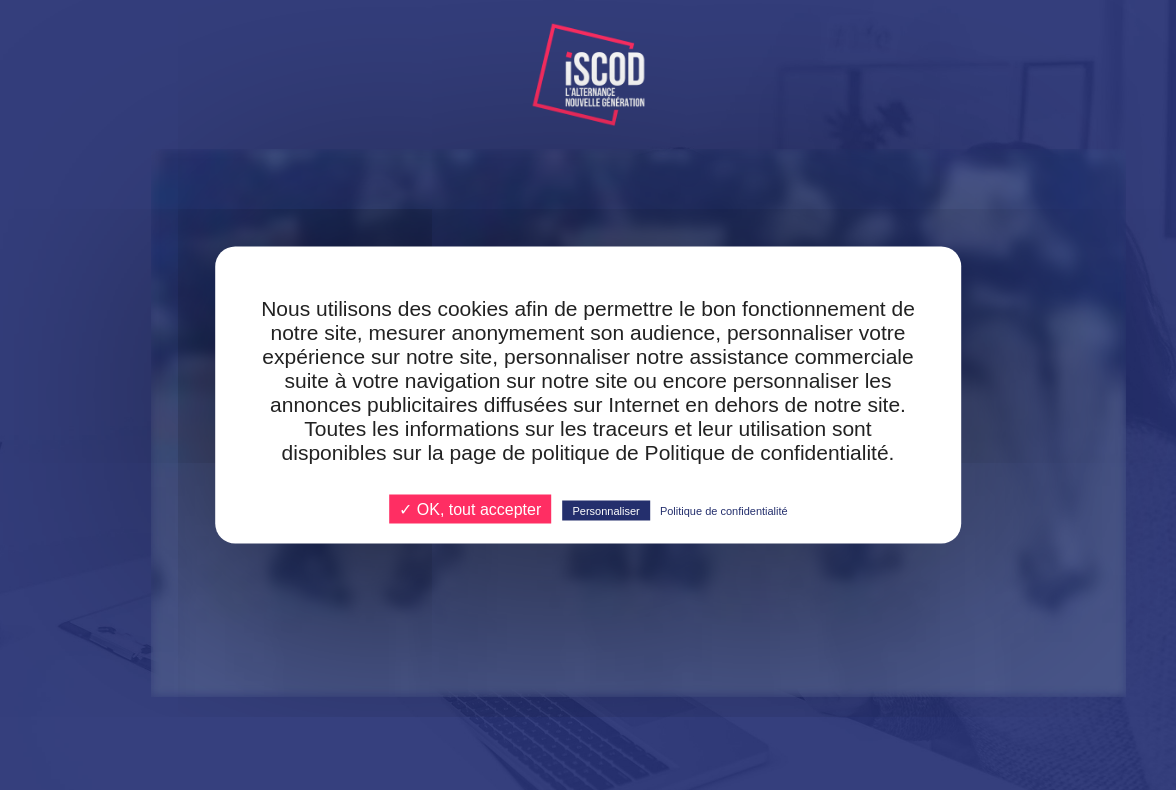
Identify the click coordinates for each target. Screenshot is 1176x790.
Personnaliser (605, 511)
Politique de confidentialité (724, 511)
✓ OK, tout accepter (470, 509)
